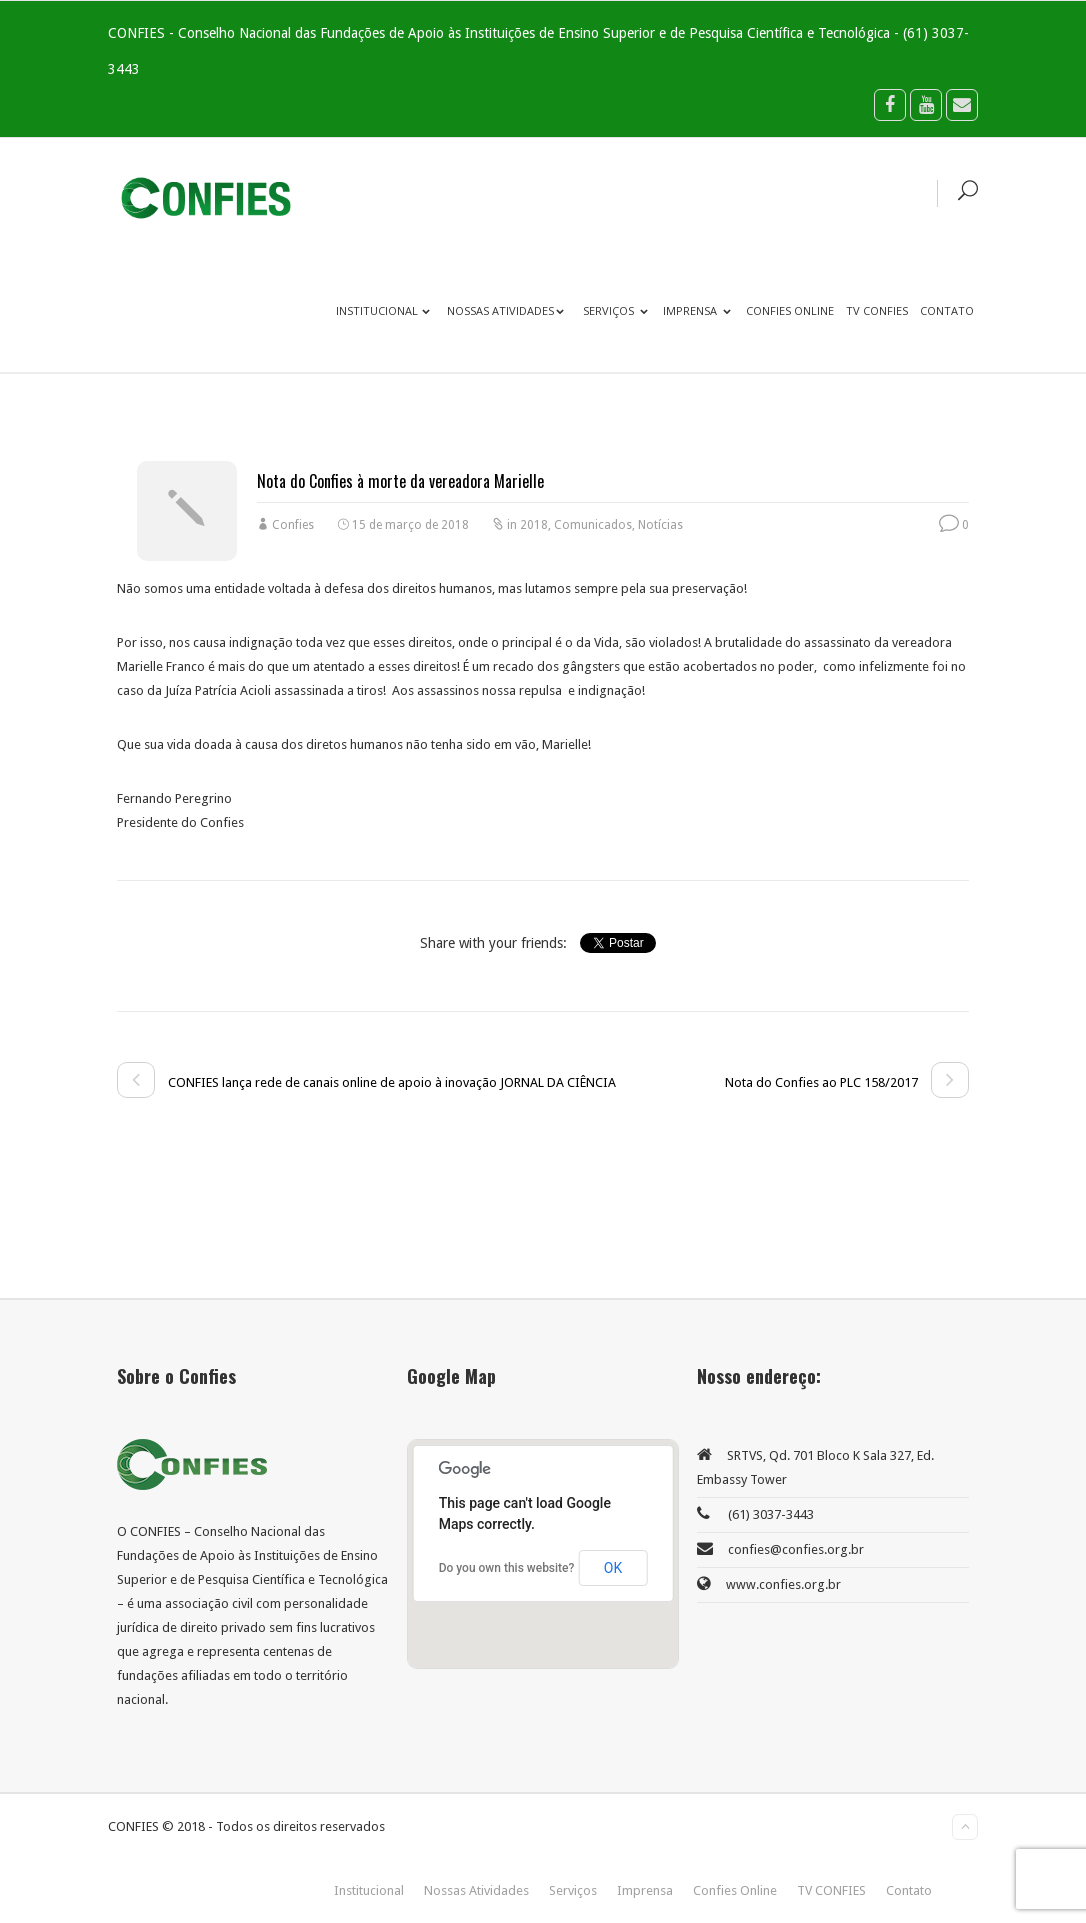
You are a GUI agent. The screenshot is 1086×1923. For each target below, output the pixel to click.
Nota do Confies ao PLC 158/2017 (847, 1082)
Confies (293, 525)
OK (613, 1568)
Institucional (383, 310)
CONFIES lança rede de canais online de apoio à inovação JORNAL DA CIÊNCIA (366, 1082)
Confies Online (790, 310)
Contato (947, 310)
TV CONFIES (877, 310)
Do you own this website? (507, 1568)
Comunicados (593, 525)
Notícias (660, 525)
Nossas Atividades (505, 310)
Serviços (615, 310)
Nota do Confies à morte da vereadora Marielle (400, 481)
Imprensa (697, 310)
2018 (534, 525)
